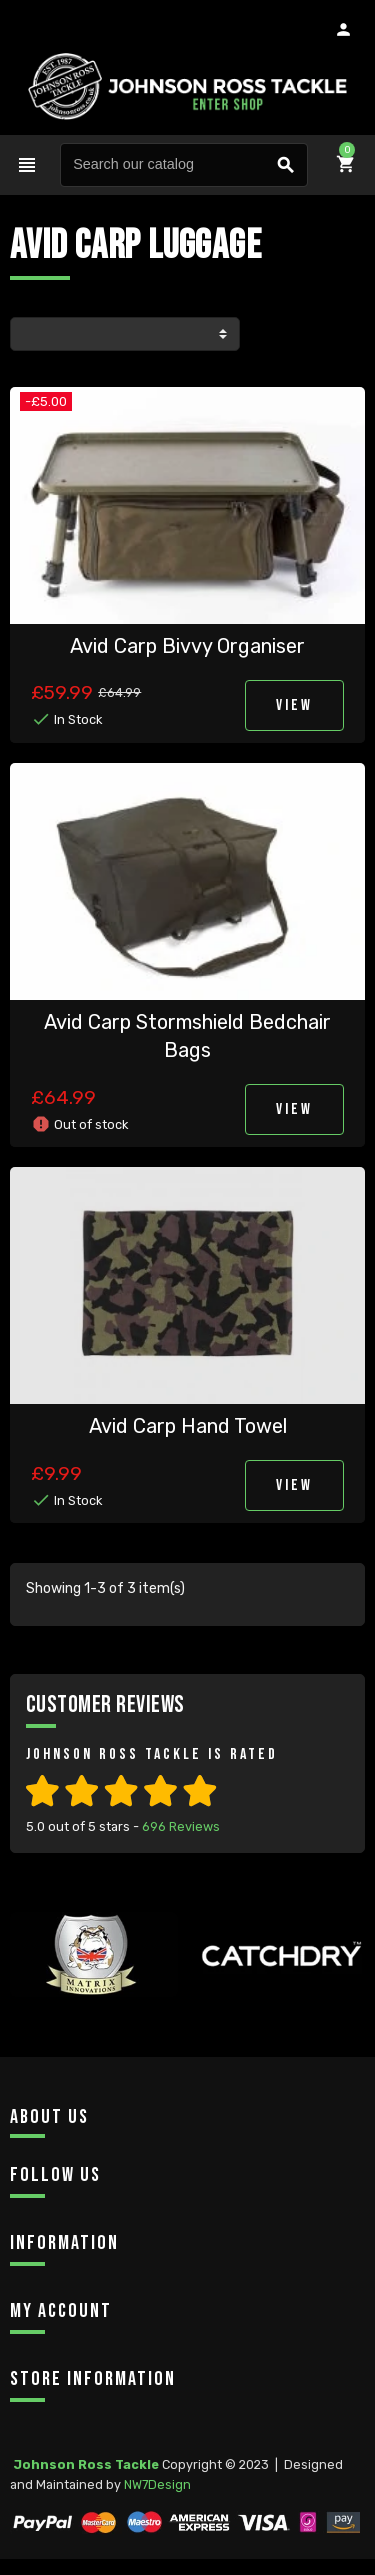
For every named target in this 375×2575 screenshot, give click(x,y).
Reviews (181, 1826)
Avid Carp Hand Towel (188, 1426)
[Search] (184, 165)
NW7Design (157, 2484)
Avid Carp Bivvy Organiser (187, 646)
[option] (94, 1990)
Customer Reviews (105, 1704)
